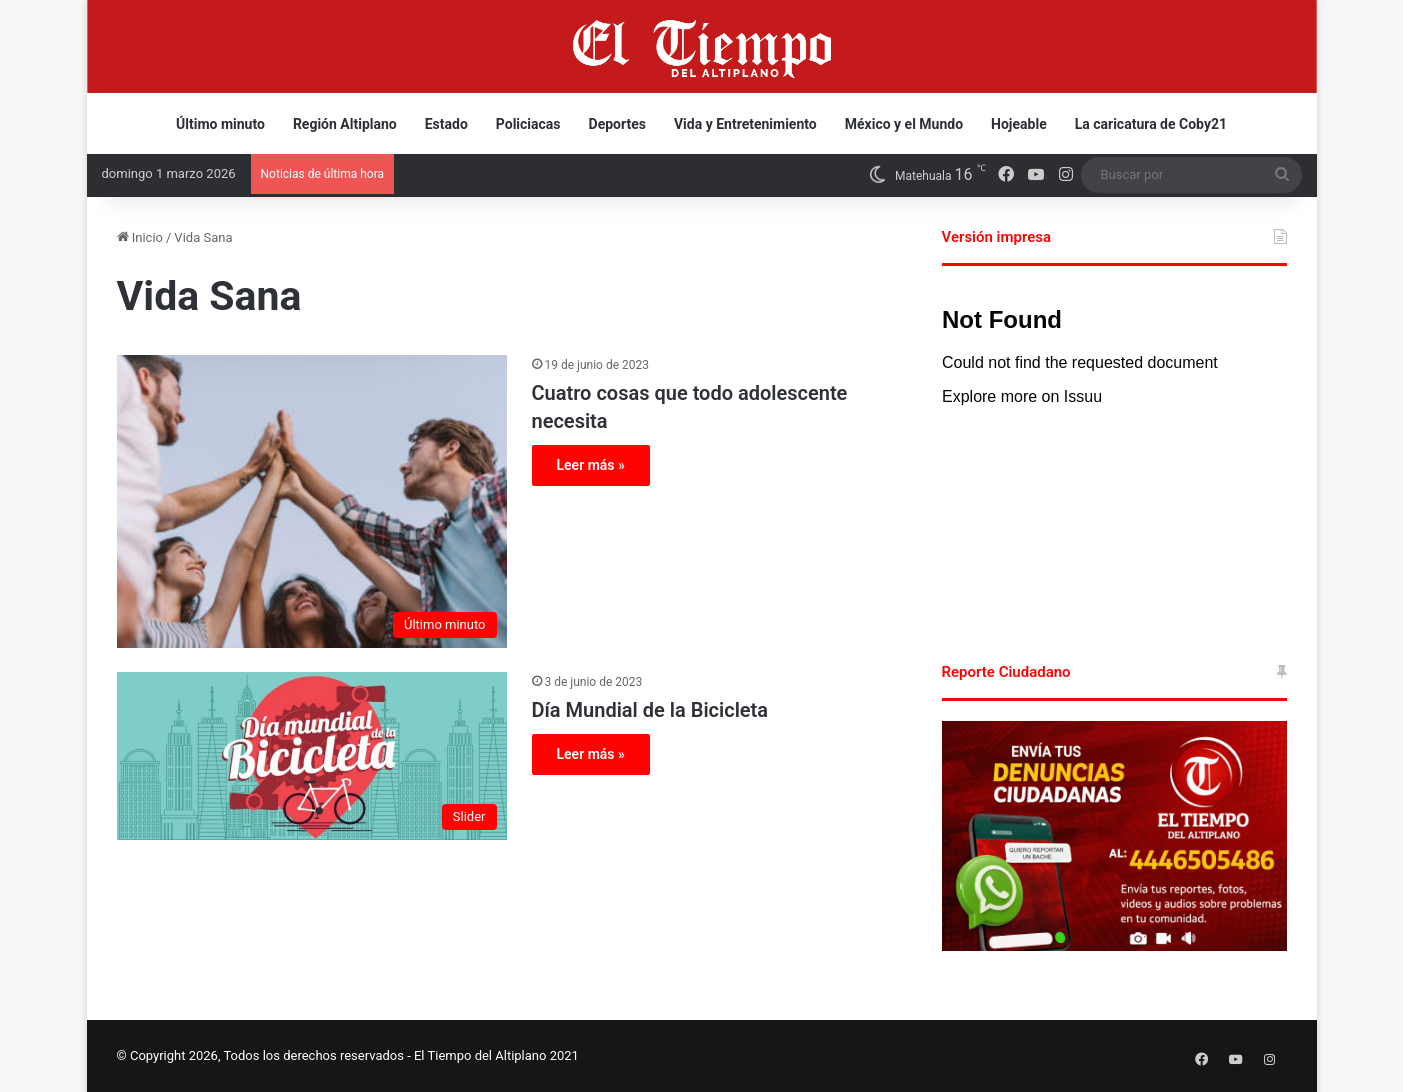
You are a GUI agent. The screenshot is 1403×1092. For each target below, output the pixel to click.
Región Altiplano (345, 124)
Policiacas (528, 124)
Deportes (617, 124)
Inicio (140, 237)
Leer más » (591, 465)
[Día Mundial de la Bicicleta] (312, 756)
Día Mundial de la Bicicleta (650, 710)
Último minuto (220, 124)
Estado (446, 124)
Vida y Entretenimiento (745, 124)
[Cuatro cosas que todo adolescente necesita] (312, 501)
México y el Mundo (904, 124)
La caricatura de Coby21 (1151, 124)
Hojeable (1019, 124)
